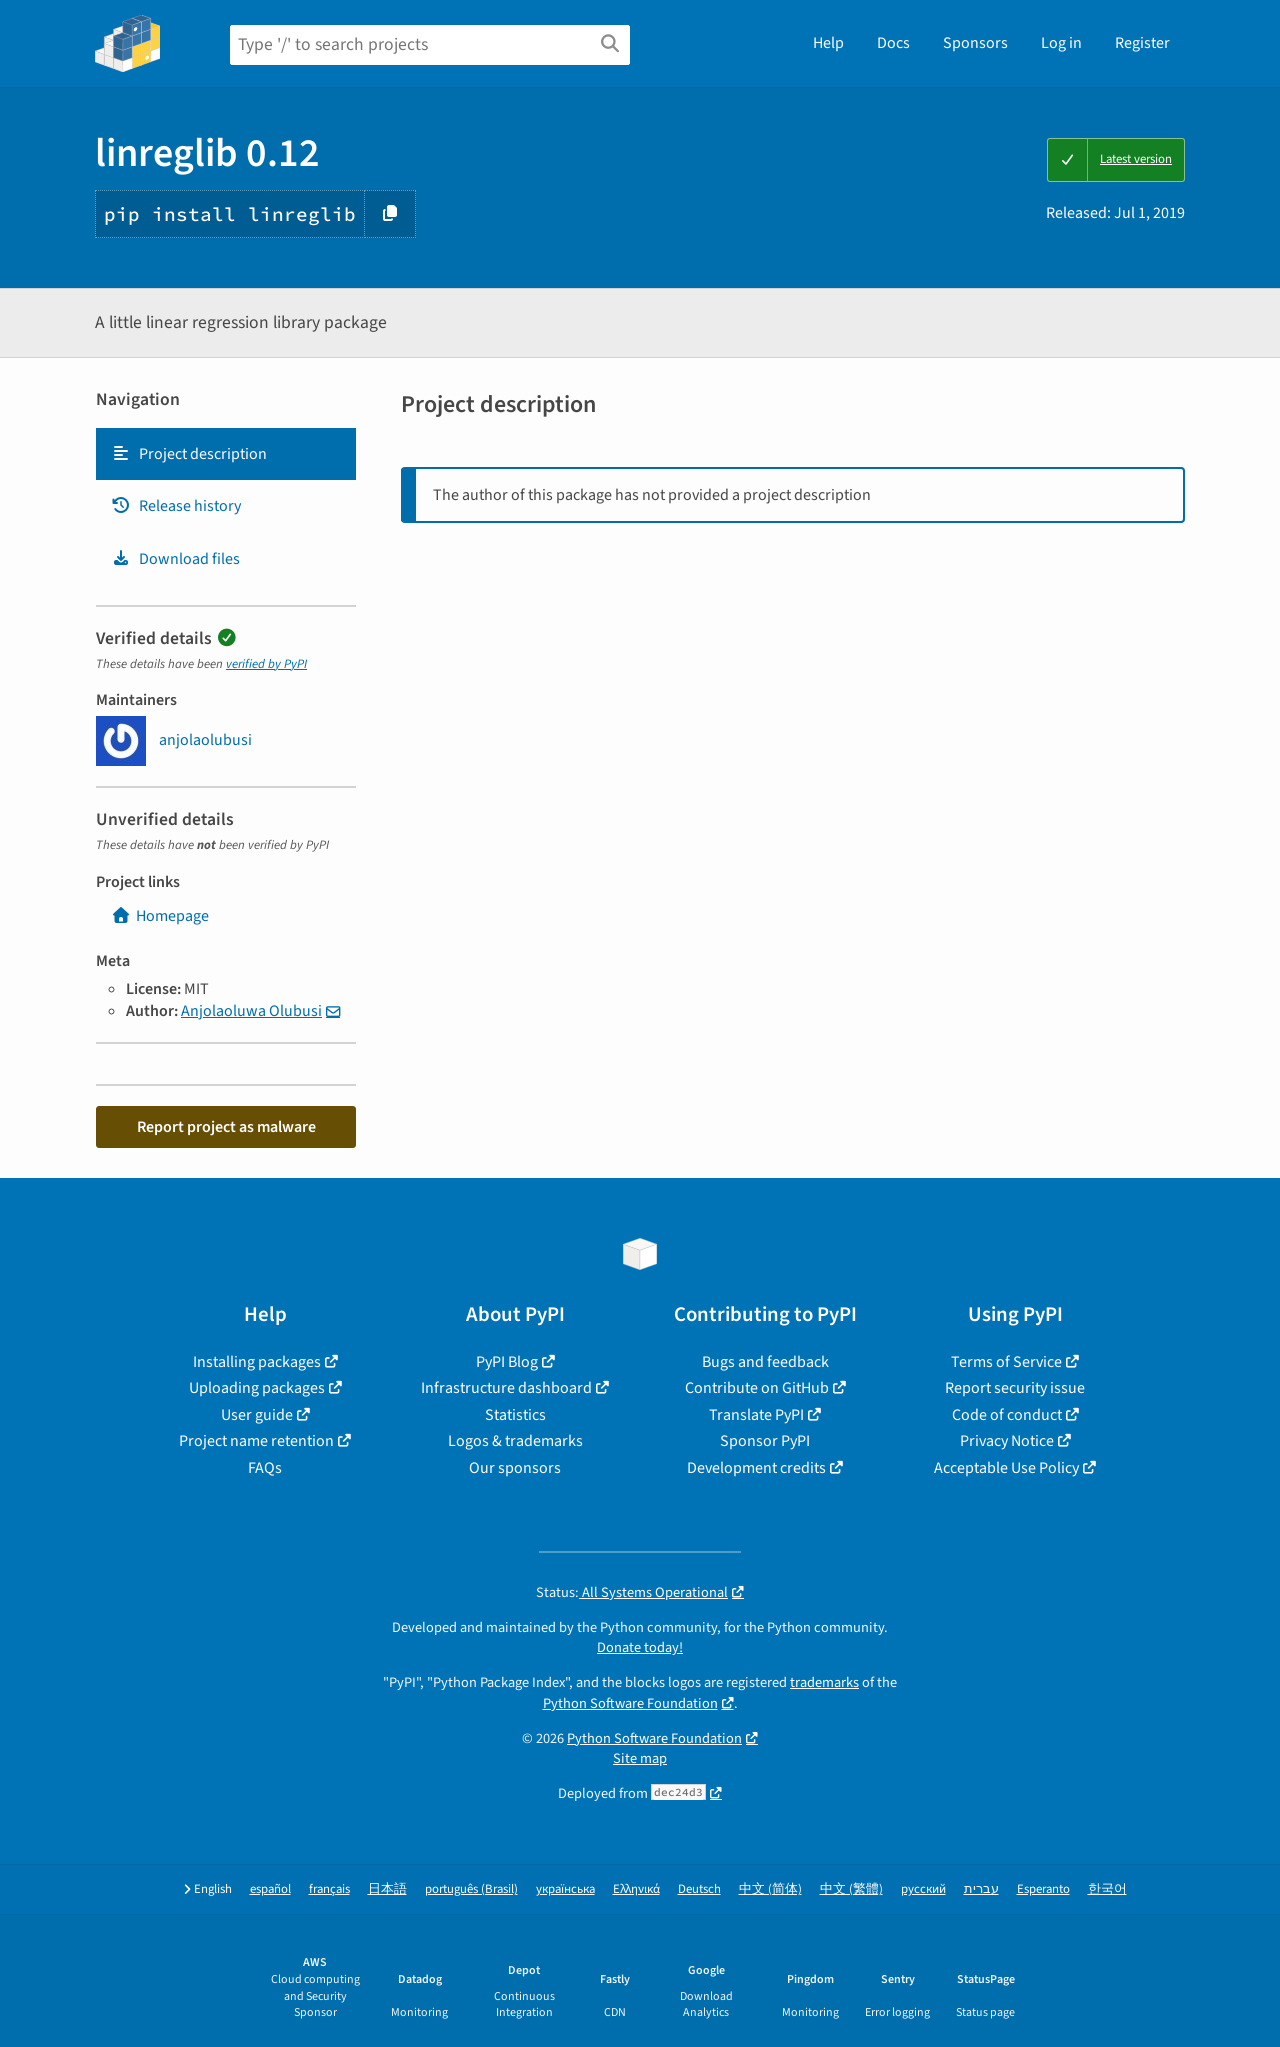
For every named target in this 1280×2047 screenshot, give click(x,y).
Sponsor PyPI (765, 1441)
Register (1142, 43)
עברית (981, 1889)
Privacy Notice (1007, 1441)
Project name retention (256, 1441)
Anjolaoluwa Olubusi (251, 1011)
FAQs (265, 1468)
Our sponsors (515, 1468)
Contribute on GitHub (757, 1388)
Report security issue (1015, 1388)
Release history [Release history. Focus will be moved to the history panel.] (176, 506)
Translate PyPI (756, 1415)
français (329, 1889)
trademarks (824, 1682)
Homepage (160, 916)
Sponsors (975, 43)
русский (923, 1889)
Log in (1061, 43)
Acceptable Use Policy (1006, 1468)
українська (565, 1889)
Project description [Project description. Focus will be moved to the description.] (189, 454)
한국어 (1107, 1889)
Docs (893, 43)
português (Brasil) (471, 1889)
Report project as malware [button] (226, 1127)
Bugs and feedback (765, 1362)
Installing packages (257, 1362)
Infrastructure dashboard (506, 1388)
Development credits (756, 1468)
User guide (257, 1415)
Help (828, 43)
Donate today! (640, 1647)
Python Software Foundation (630, 1703)
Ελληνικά (636, 1889)
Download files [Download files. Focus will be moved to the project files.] (175, 559)
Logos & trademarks (515, 1441)
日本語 (387, 1889)
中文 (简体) (770, 1889)
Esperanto (1043, 1889)
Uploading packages (257, 1388)
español (270, 1889)
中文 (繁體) (851, 1889)
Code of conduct (1007, 1415)
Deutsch (699, 1889)
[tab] (226, 454)
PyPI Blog (507, 1362)
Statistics (515, 1415)
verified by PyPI (266, 664)
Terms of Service (1006, 1362)
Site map (640, 1758)
